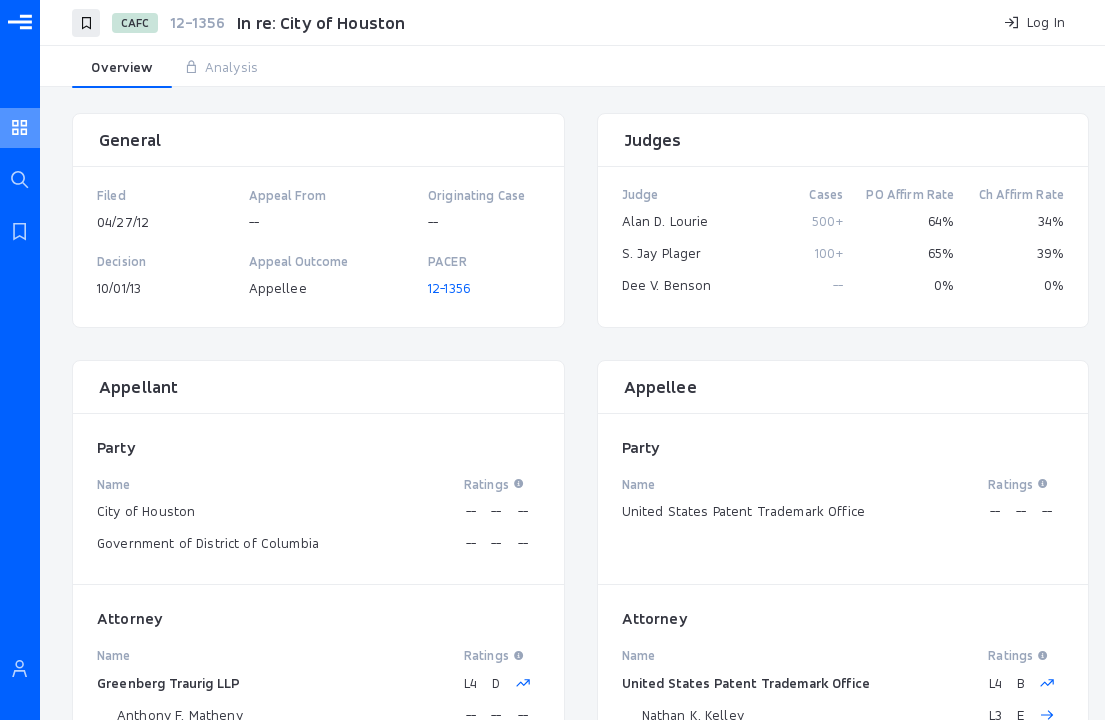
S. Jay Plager (662, 253)
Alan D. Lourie (665, 221)
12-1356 (449, 288)
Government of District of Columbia (208, 543)
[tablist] (572, 68)
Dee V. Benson (667, 285)
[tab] (122, 68)
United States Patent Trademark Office (746, 683)
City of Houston (146, 511)
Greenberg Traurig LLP (168, 683)
